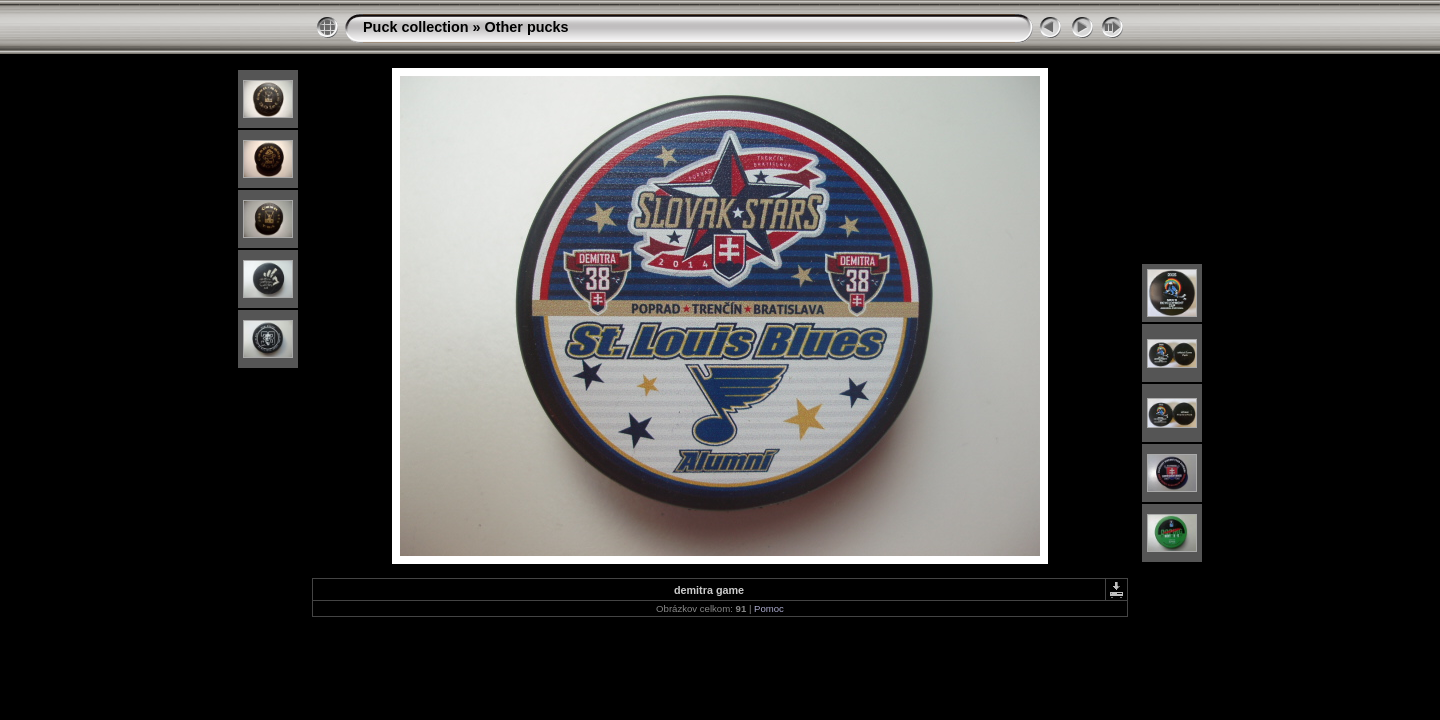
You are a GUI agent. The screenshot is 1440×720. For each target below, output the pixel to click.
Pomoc (769, 608)
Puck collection (416, 27)
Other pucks (527, 27)
